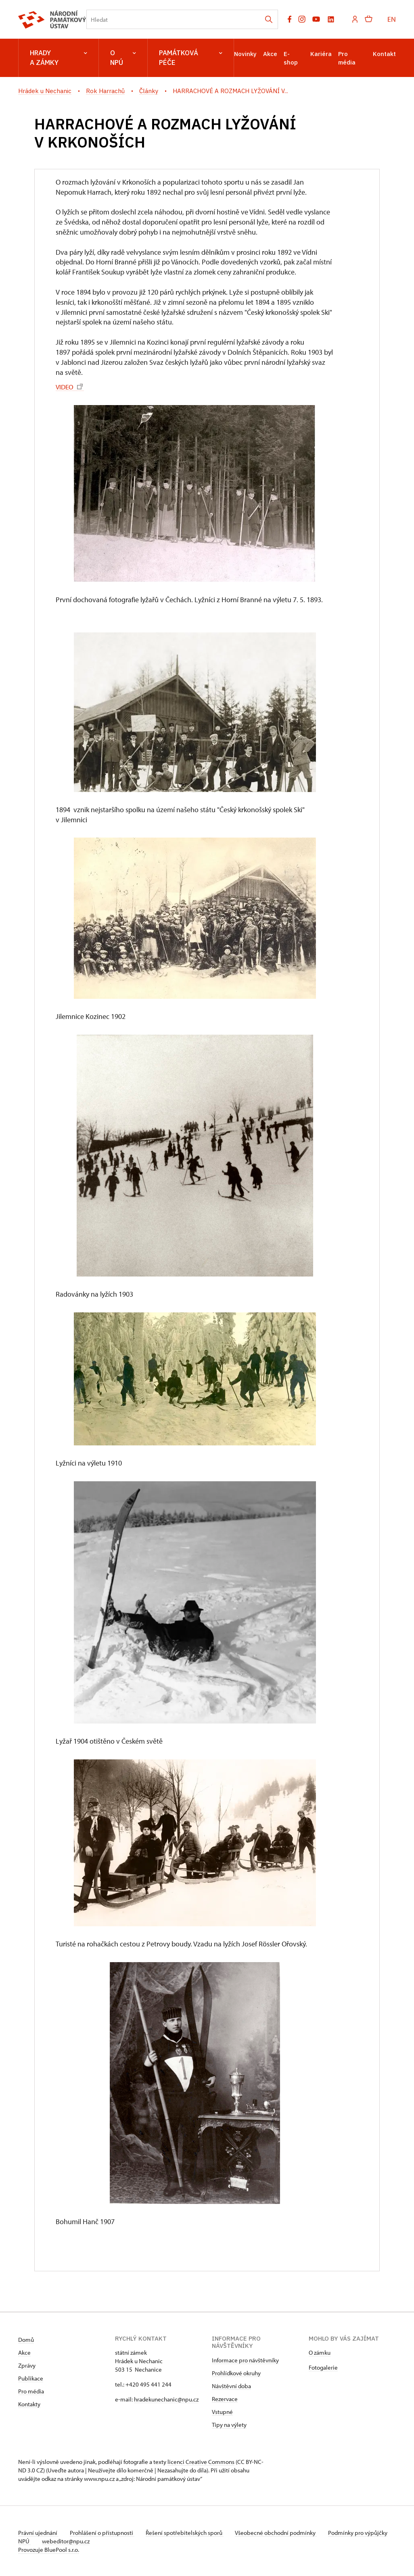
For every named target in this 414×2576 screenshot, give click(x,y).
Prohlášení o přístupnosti (103, 2532)
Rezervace (225, 2398)
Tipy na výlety (229, 2424)
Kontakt (384, 54)
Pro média (31, 2391)
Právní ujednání (38, 2532)
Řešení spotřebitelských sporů (188, 2532)
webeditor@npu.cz (91, 2541)
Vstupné (222, 2411)
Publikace (30, 2378)
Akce (270, 54)
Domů (26, 2339)
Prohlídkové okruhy (236, 2372)
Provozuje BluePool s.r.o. (48, 2549)
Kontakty (29, 2404)
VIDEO (70, 386)
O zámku (319, 2352)
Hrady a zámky (58, 57)
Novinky (245, 54)
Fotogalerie (323, 2367)
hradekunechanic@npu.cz (166, 2399)
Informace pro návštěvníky (245, 2360)
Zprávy (27, 2365)
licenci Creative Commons (200, 2461)
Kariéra (321, 54)
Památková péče (190, 57)
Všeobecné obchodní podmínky (281, 2532)
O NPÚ (123, 57)
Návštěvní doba (231, 2385)
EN (391, 19)
